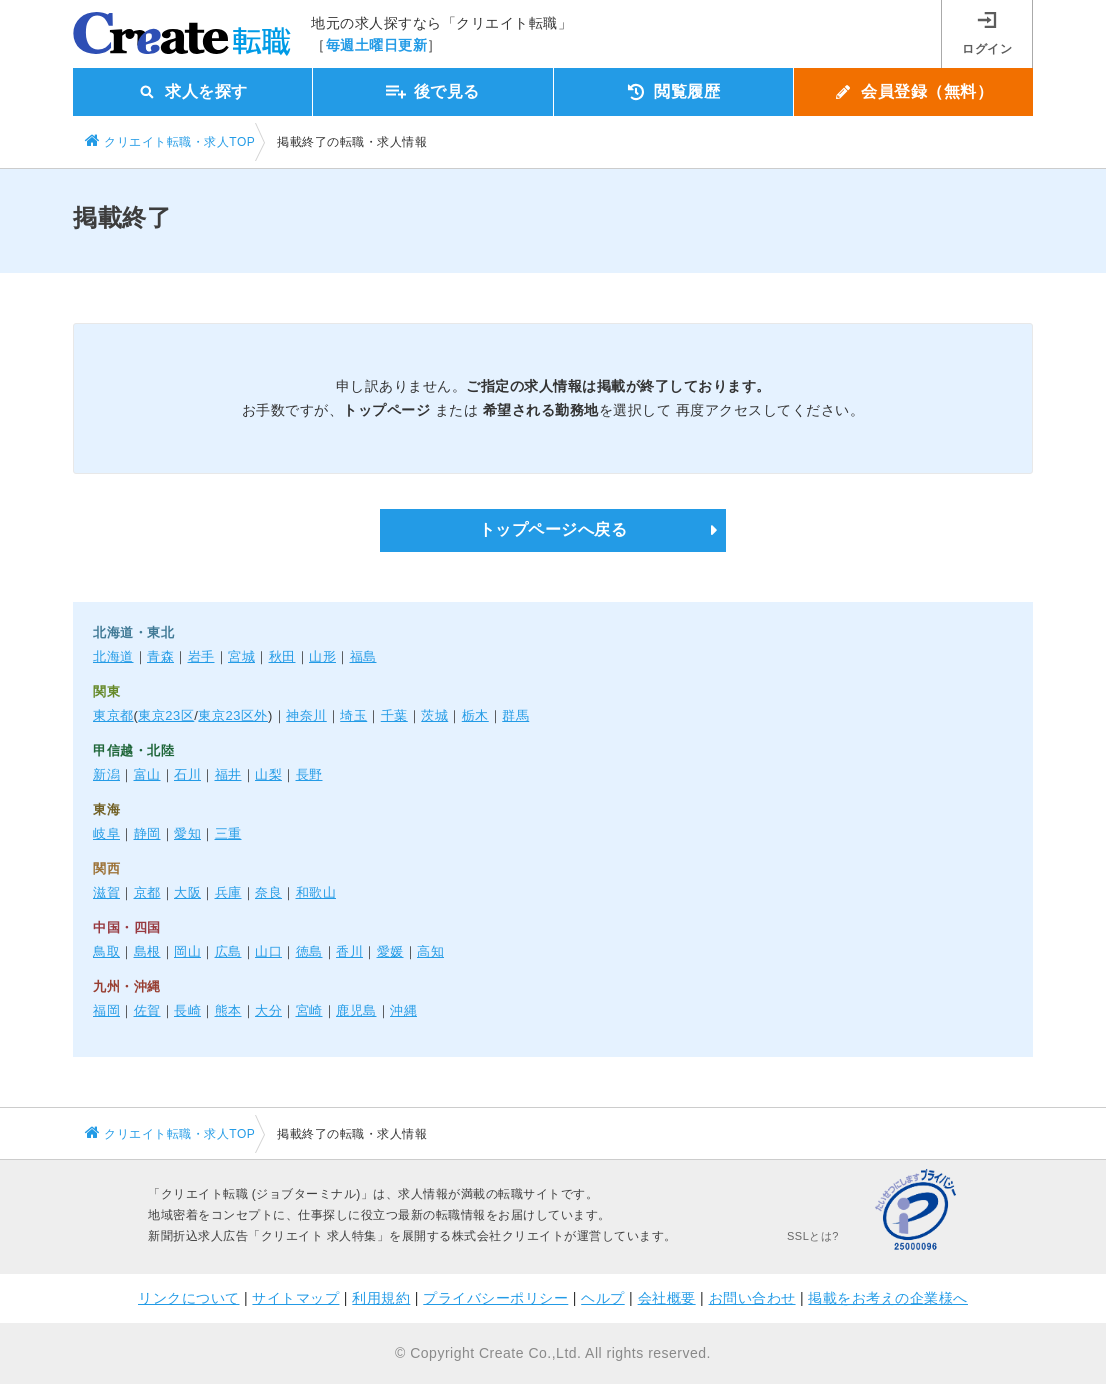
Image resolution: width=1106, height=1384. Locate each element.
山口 (268, 951)
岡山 (187, 951)
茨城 (434, 715)
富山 (147, 774)
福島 (363, 656)
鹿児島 (356, 1010)
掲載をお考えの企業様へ (888, 1298)
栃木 (475, 715)
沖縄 (403, 1010)
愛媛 (390, 951)
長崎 (187, 1010)
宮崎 (309, 1010)
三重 (228, 833)
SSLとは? (813, 1236)
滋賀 (106, 892)
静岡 (147, 833)
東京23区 (166, 715)
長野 (309, 774)
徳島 (309, 951)
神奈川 (306, 715)
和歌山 (316, 892)
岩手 (201, 656)
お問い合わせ (752, 1298)
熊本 (228, 1010)
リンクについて (189, 1298)
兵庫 (228, 892)
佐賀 (147, 1010)
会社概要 (667, 1298)
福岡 (106, 1010)
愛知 (187, 833)
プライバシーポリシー (495, 1298)
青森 (160, 656)
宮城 (241, 656)
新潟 (106, 774)
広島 (228, 951)
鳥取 (106, 951)
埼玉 (353, 715)
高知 (430, 951)
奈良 (268, 892)
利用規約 (381, 1298)
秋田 (282, 656)
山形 (322, 656)
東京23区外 (232, 715)
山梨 (268, 774)
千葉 (394, 715)
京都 (147, 892)
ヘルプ (603, 1298)
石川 (187, 774)
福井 (228, 774)
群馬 (515, 715)
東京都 (113, 715)
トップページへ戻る (553, 529)
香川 (349, 951)
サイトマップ (295, 1298)
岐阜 (106, 833)
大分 (268, 1010)
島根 (147, 951)
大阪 (187, 892)
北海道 (113, 656)
